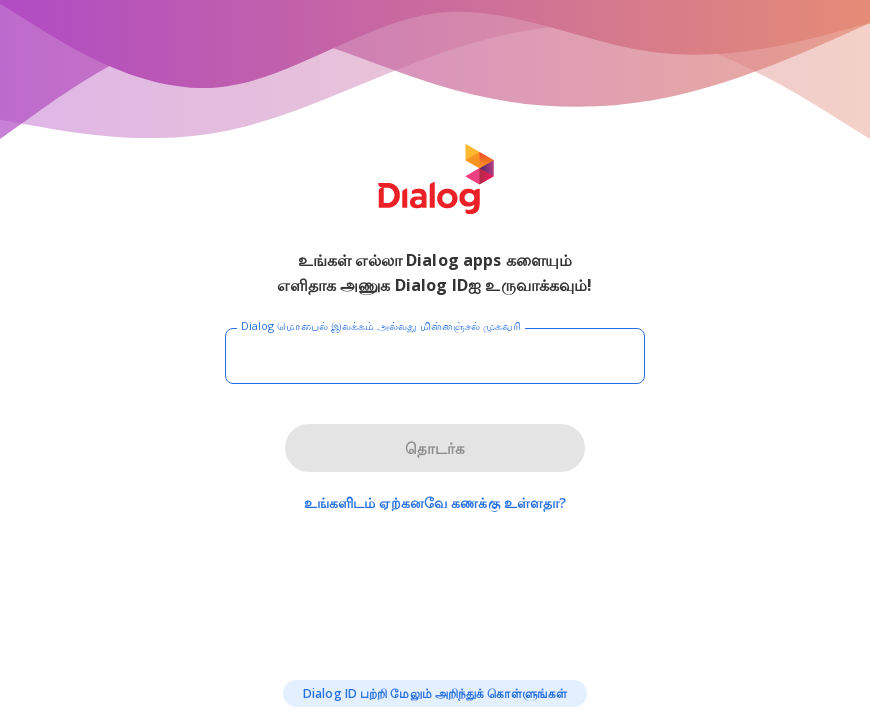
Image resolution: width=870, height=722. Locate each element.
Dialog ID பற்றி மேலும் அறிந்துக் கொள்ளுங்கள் (435, 693)
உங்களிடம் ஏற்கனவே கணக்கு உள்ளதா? (435, 502)
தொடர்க (435, 448)
